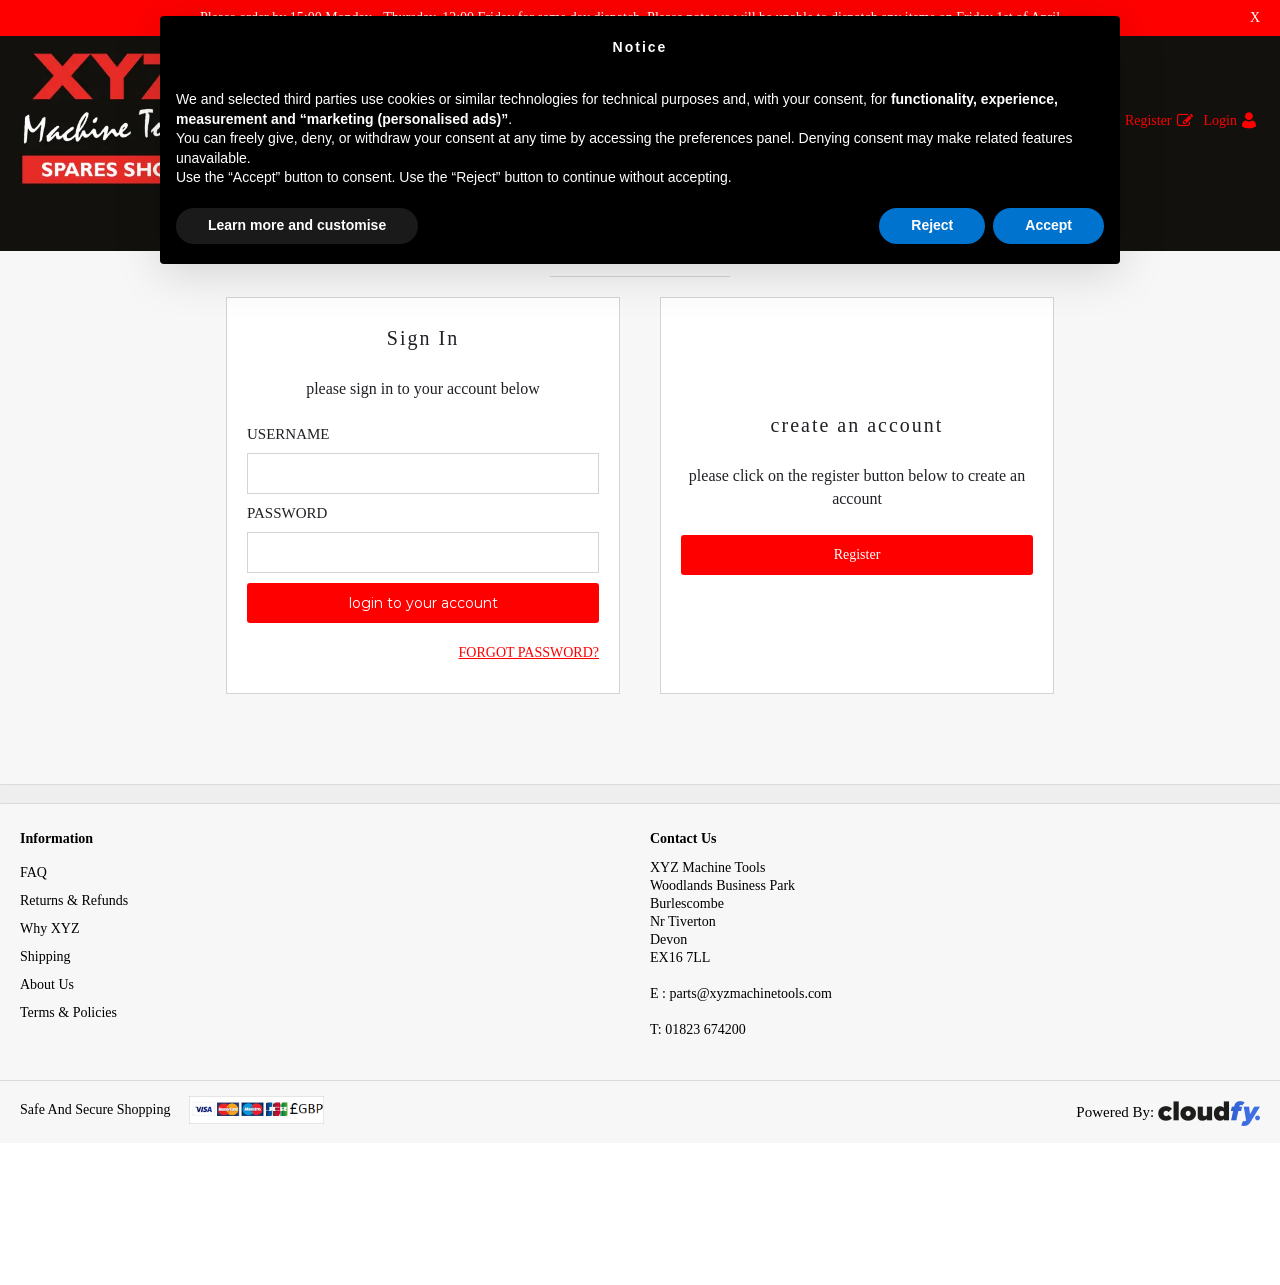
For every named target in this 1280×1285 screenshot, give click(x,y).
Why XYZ (50, 1024)
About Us (47, 1080)
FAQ (33, 968)
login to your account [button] (423, 699)
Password (287, 609)
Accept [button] (1048, 225)
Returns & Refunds (74, 996)
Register (1148, 120)
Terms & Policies (68, 1108)
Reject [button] (932, 225)
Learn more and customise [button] (297, 225)
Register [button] (857, 650)
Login (1220, 120)
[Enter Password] (423, 648)
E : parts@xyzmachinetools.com (741, 1089)
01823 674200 (698, 1125)
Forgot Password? (529, 748)
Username (288, 530)
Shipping (45, 1052)
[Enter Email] (423, 569)
